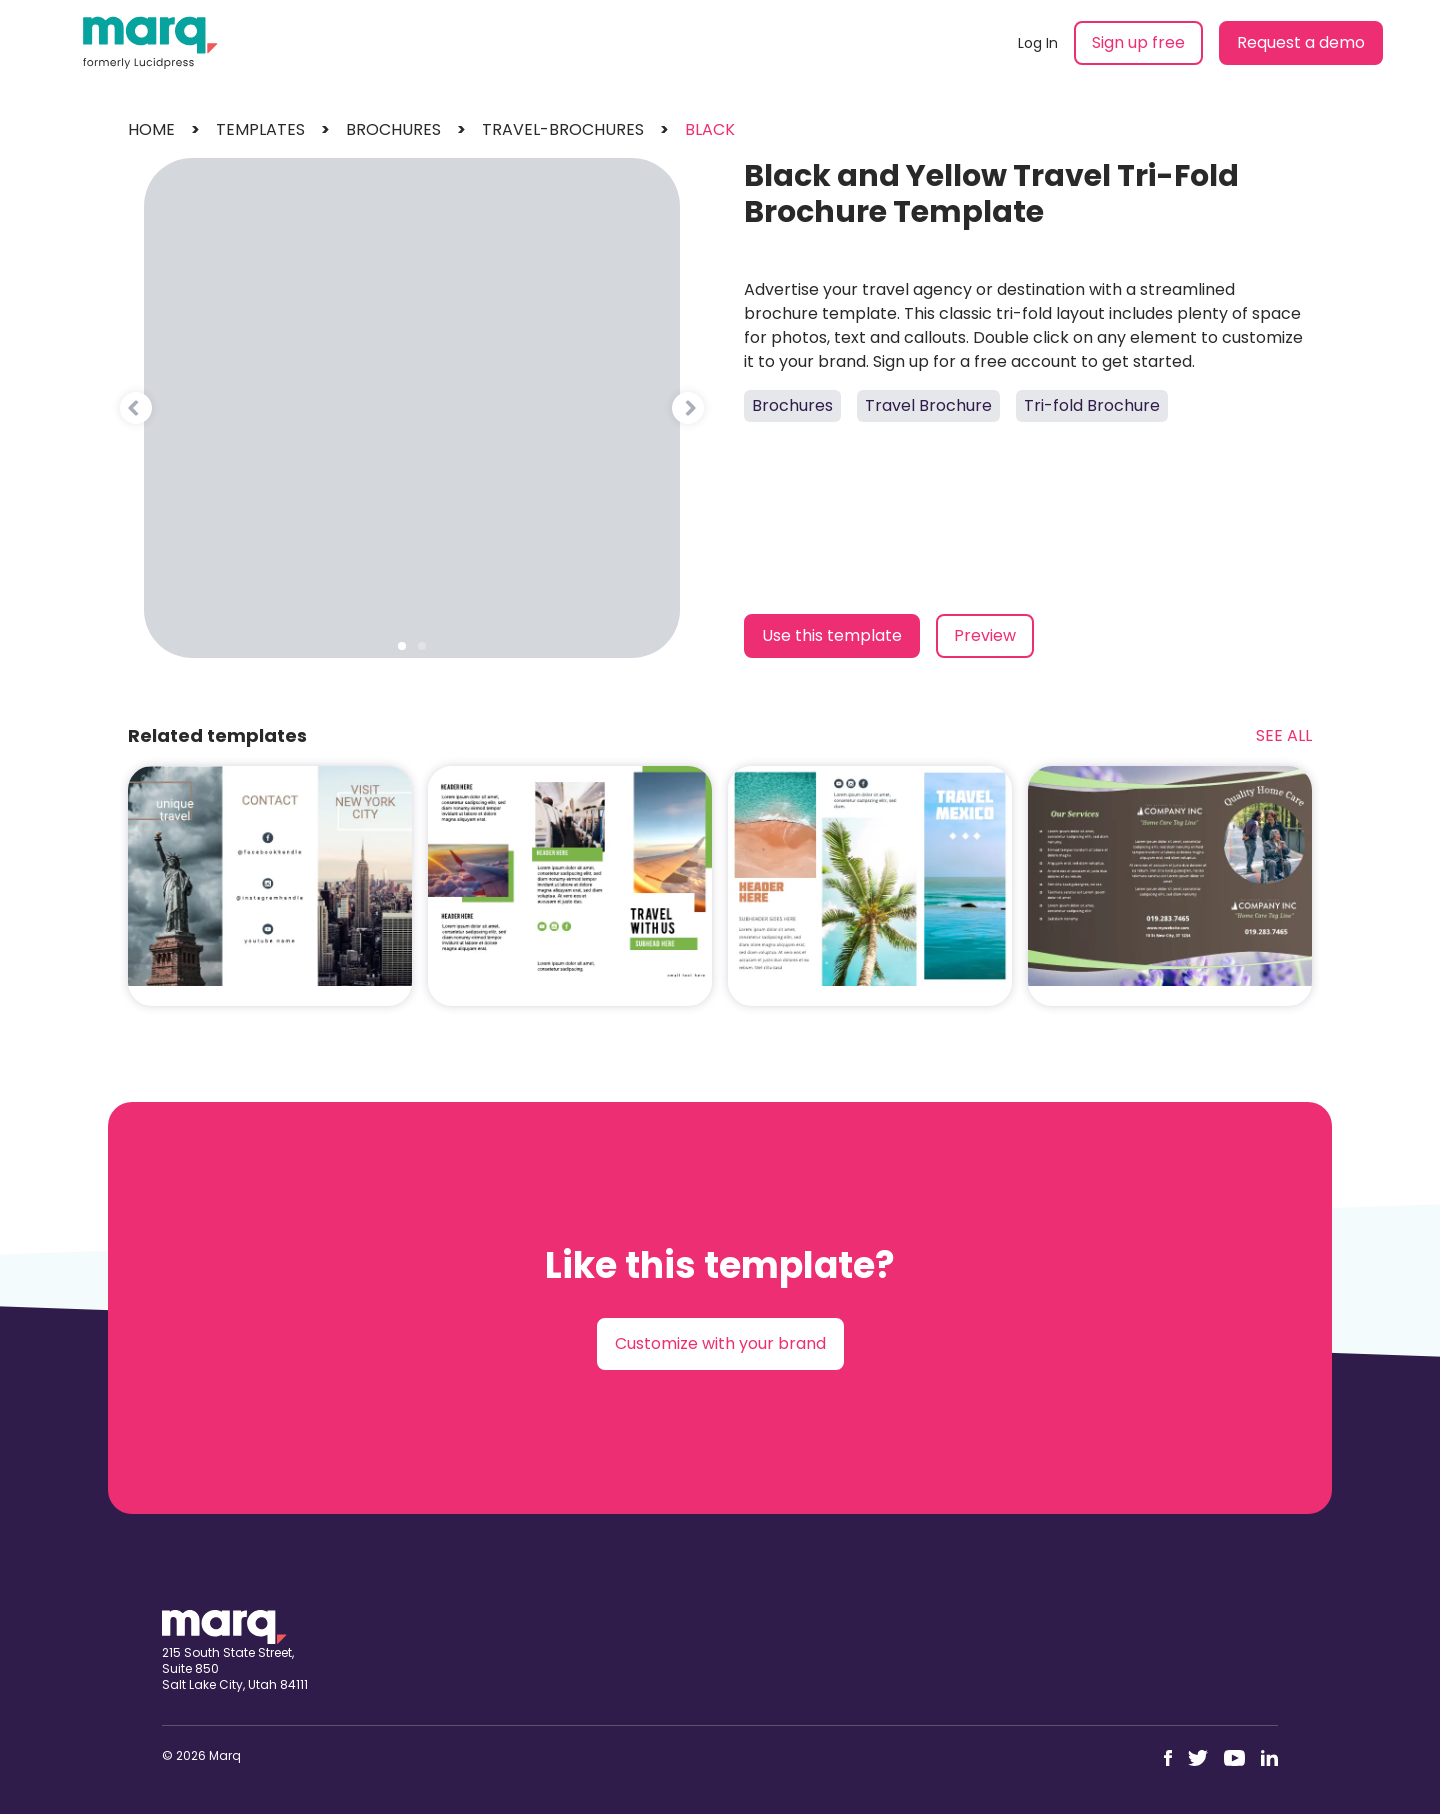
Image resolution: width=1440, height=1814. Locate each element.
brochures (393, 129)
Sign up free (1138, 42)
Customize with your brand (720, 1343)
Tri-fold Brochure (1092, 405)
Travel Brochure (928, 405)
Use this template (832, 635)
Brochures (792, 405)
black (710, 129)
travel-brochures (563, 129)
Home (151, 129)
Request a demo (1301, 42)
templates (260, 129)
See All (1284, 735)
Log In (1038, 43)
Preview (985, 635)
